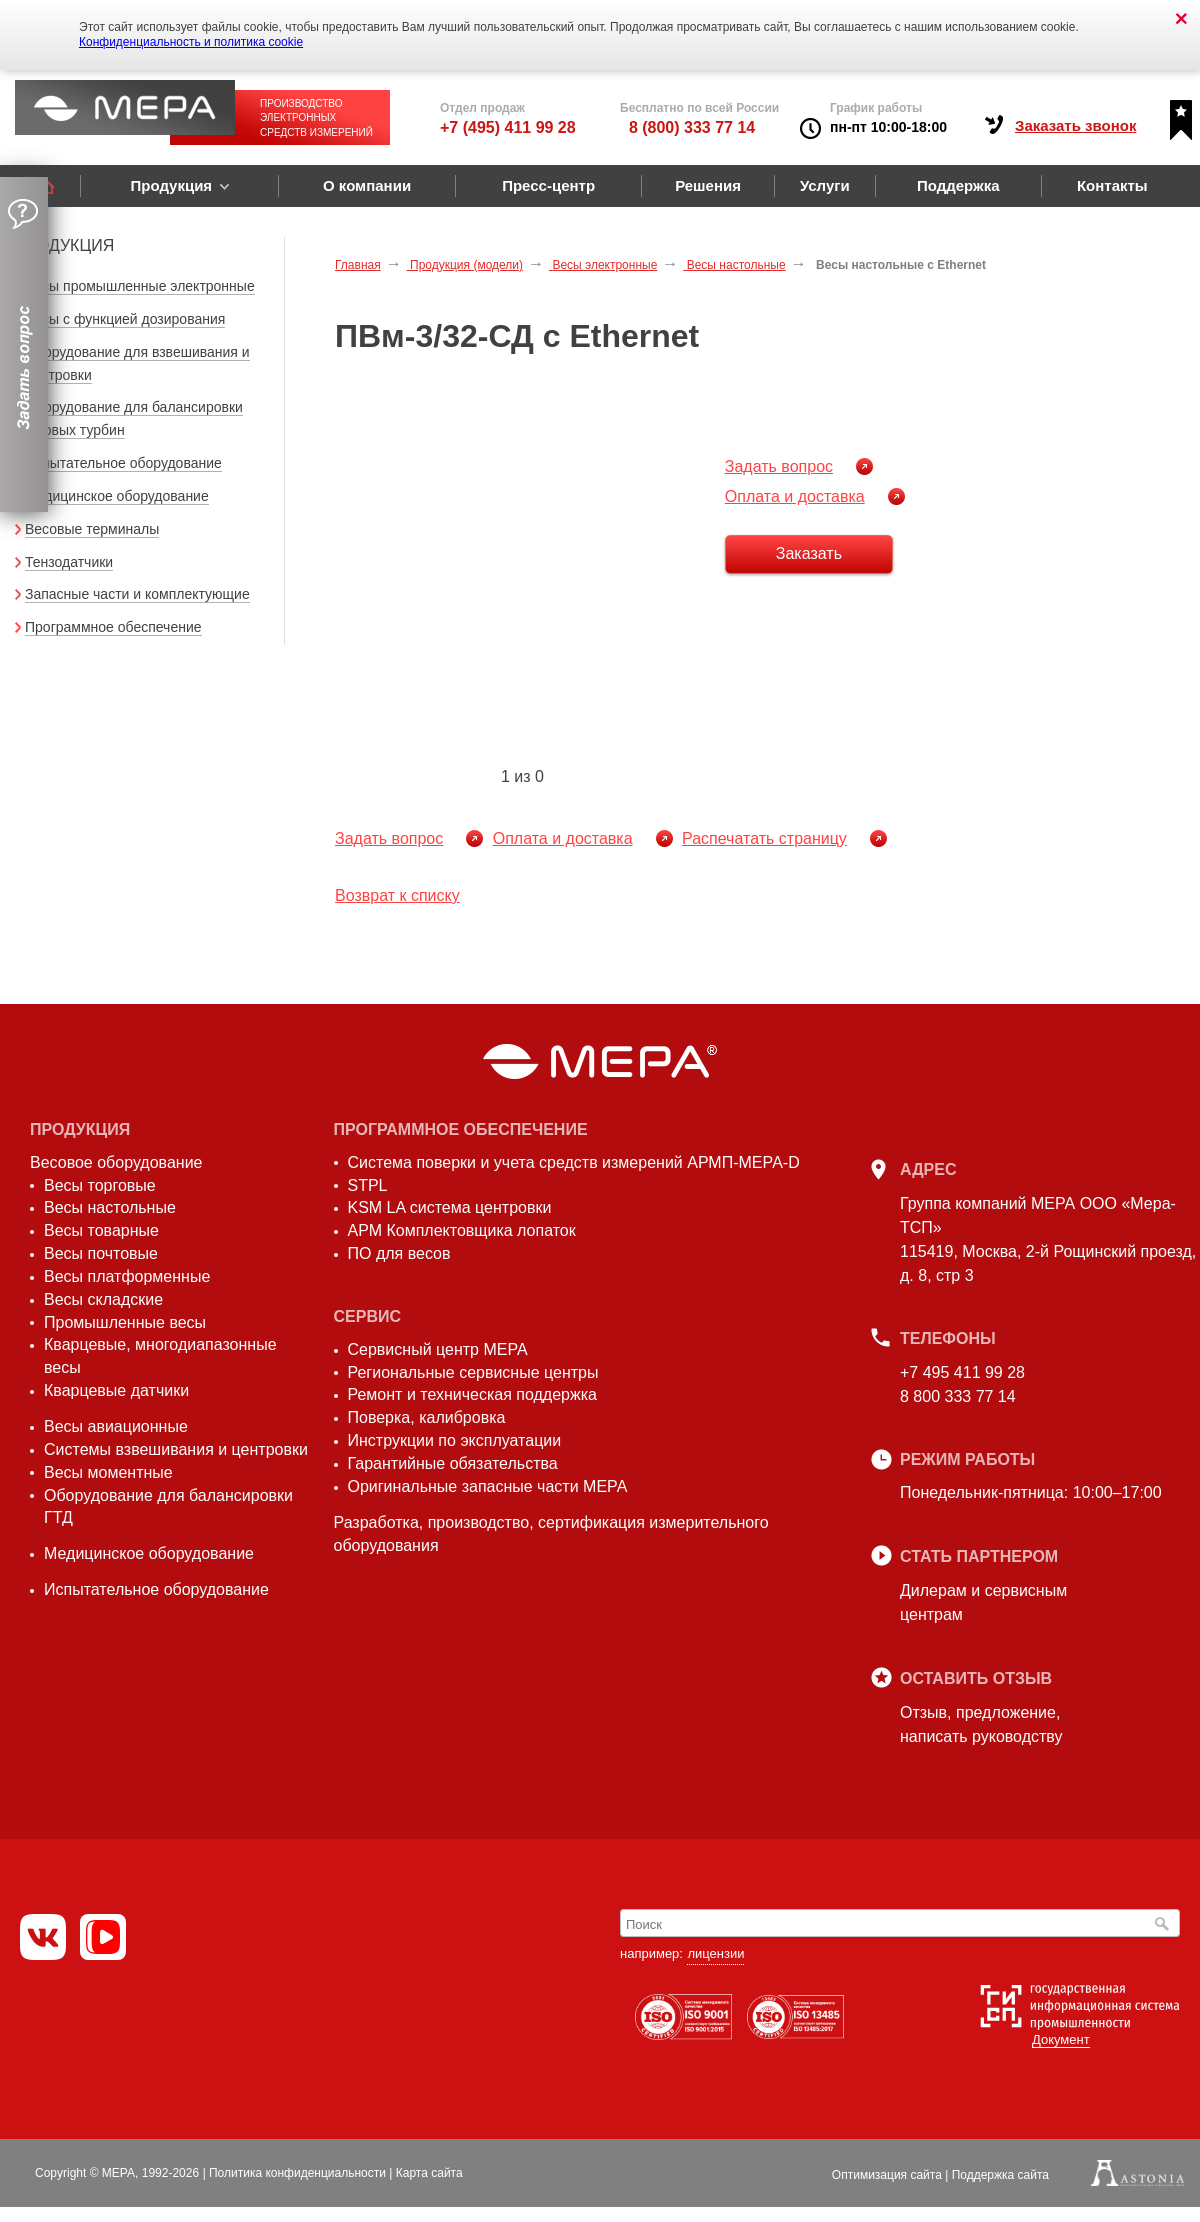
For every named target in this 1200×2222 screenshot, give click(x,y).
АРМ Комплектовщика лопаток (462, 1230)
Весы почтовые (101, 1253)
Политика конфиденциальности (297, 2173)
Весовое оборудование (116, 1162)
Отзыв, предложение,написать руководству (981, 1724)
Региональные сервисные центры (473, 1372)
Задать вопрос (779, 466)
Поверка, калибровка (427, 1417)
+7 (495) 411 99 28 (508, 127)
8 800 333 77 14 (958, 1396)
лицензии (715, 1953)
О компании (367, 185)
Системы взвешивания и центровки (176, 1449)
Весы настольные (110, 1207)
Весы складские (103, 1299)
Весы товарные (101, 1230)
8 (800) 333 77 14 (692, 127)
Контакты (1112, 185)
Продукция (171, 185)
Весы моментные (108, 1472)
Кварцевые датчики (116, 1390)
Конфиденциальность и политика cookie (191, 42)
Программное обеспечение (113, 627)
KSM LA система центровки (450, 1207)
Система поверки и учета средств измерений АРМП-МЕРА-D (574, 1162)
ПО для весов (399, 1253)
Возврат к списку (397, 895)
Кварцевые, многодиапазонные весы (160, 1356)
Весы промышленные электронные (140, 286)
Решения (708, 185)
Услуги (825, 185)
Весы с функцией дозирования (125, 319)
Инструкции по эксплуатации (455, 1440)
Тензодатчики (69, 562)
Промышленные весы (125, 1322)
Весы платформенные (127, 1276)
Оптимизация (887, 2175)
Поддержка (958, 185)
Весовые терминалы (92, 529)
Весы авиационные (116, 1426)
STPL (368, 1185)
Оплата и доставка (795, 496)
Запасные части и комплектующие (137, 594)
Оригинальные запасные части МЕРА (488, 1486)
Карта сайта (429, 2173)
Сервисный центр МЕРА (438, 1349)
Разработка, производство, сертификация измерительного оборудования (551, 1534)
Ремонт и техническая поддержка (472, 1394)
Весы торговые (100, 1185)
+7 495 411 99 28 (962, 1372)
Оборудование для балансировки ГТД (168, 1507)
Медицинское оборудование (117, 496)
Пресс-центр (548, 185)
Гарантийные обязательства (453, 1463)
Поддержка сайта (1000, 2175)
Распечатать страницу (764, 838)
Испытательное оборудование (123, 463)
